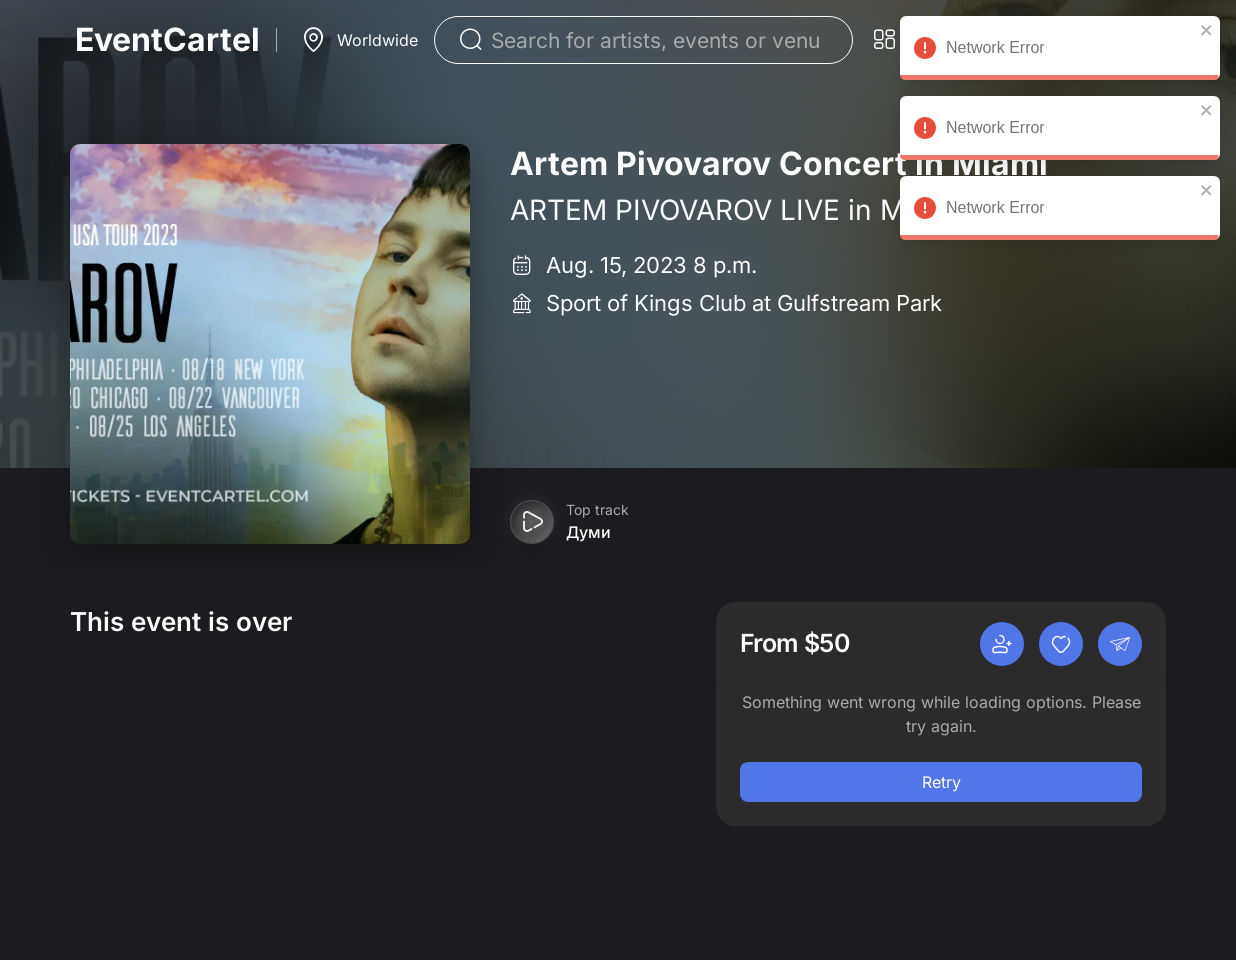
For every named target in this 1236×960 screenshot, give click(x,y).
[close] (1207, 30)
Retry (941, 782)
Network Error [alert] (1060, 51)
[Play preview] (532, 522)
